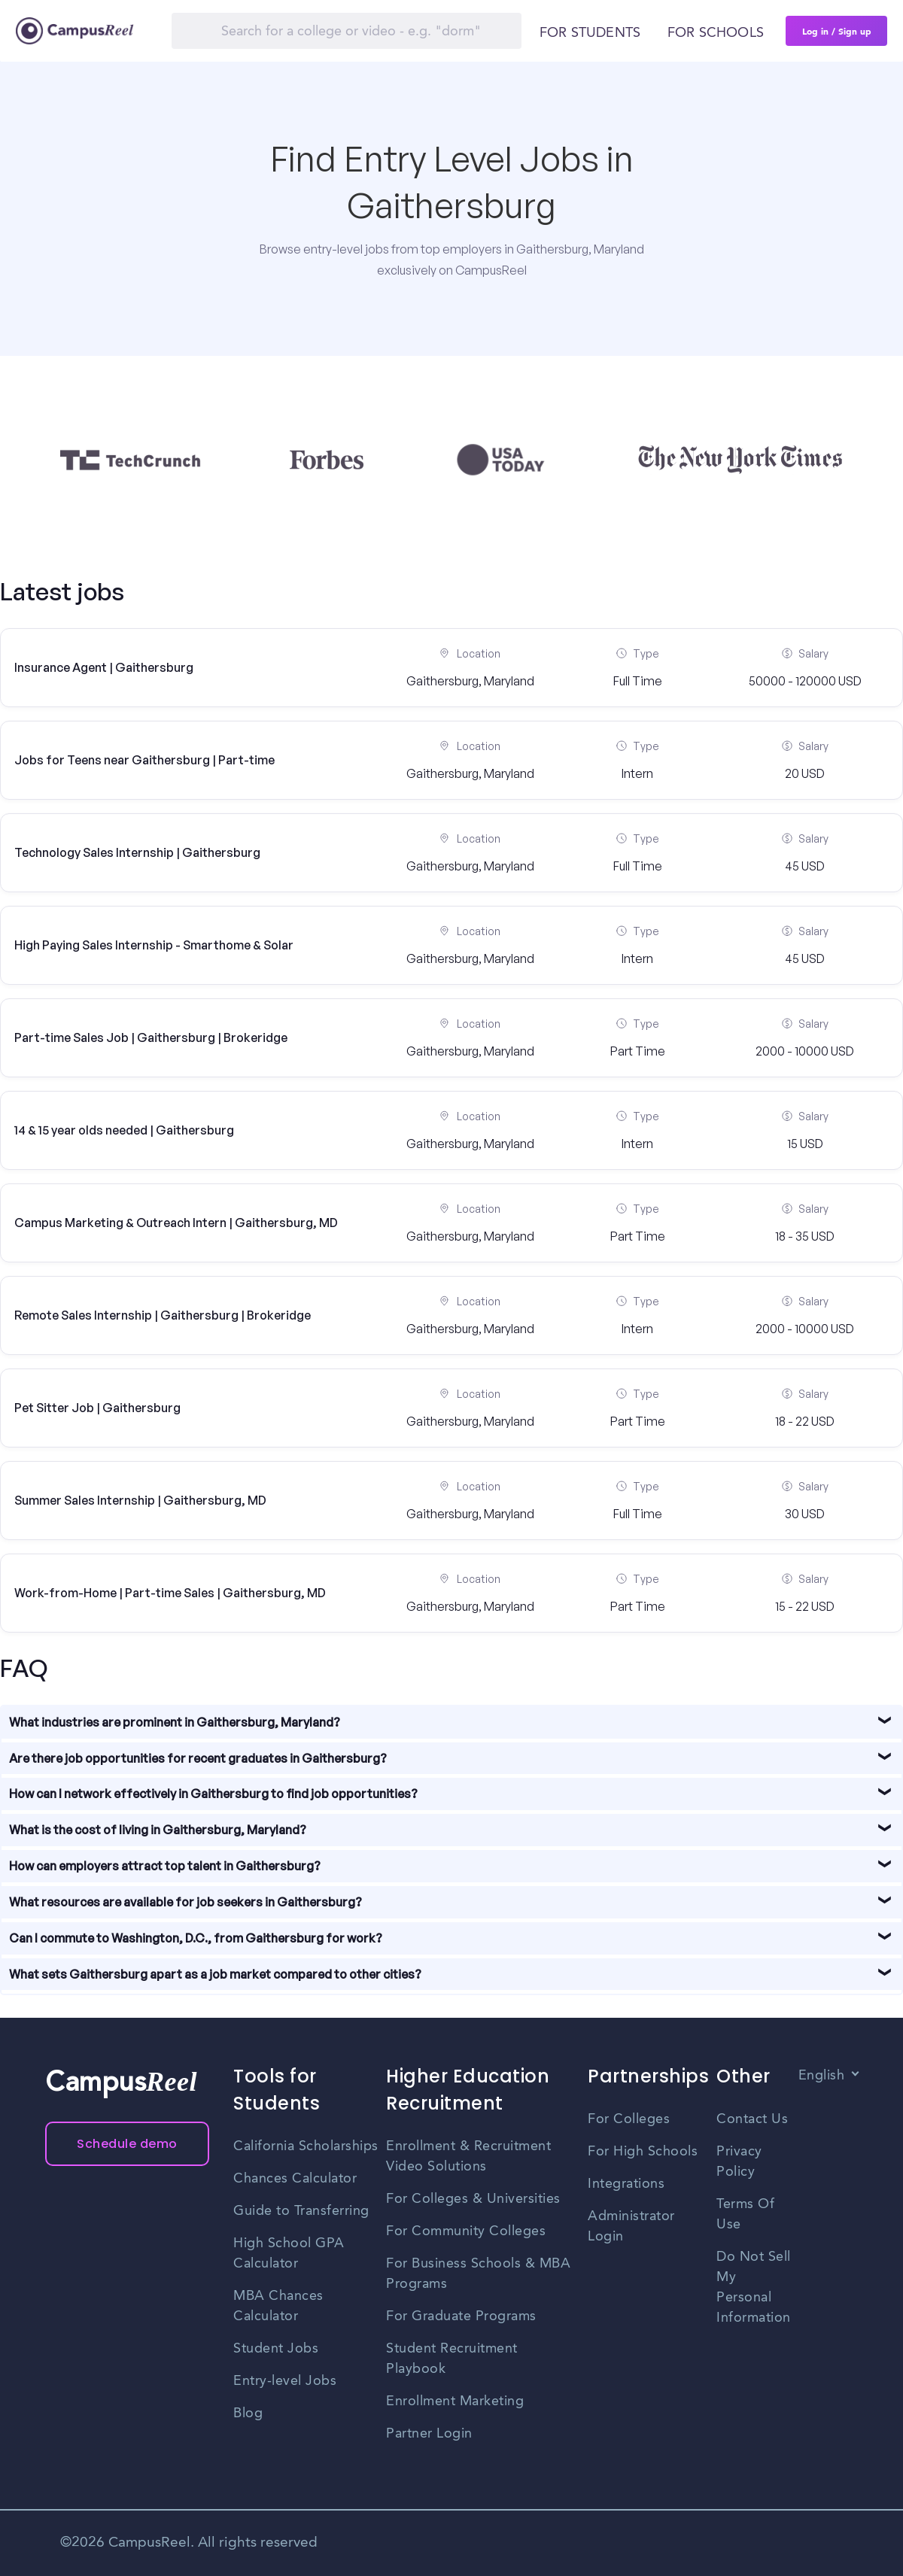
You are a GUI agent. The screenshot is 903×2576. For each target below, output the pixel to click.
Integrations (626, 2184)
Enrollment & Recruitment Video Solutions (468, 2157)
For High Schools (643, 2151)
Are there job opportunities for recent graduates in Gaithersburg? (198, 1758)
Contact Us (752, 2119)
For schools (715, 33)
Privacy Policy (739, 2162)
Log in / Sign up (836, 31)
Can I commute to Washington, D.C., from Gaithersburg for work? (195, 1938)
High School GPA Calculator (289, 2254)
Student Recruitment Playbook (452, 2359)
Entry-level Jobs (284, 2381)
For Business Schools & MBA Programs (478, 2274)
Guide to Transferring (301, 2211)
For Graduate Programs (461, 2316)
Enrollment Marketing (455, 2401)
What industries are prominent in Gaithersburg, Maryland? (174, 1722)
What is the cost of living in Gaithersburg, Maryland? (157, 1829)
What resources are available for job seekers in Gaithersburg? (185, 1901)
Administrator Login (631, 2226)
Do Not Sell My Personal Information (753, 2287)
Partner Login (429, 2434)
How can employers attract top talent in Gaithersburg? (165, 1865)
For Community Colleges (466, 2231)
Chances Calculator (295, 2179)
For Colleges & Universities (473, 2199)
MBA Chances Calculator (278, 2306)
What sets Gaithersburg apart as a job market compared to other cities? (215, 1974)
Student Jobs (275, 2349)
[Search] (346, 31)
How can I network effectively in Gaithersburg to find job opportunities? (213, 1793)
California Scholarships (306, 2146)
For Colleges (629, 2119)
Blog (248, 2413)
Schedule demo (127, 2143)
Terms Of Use (745, 2214)
